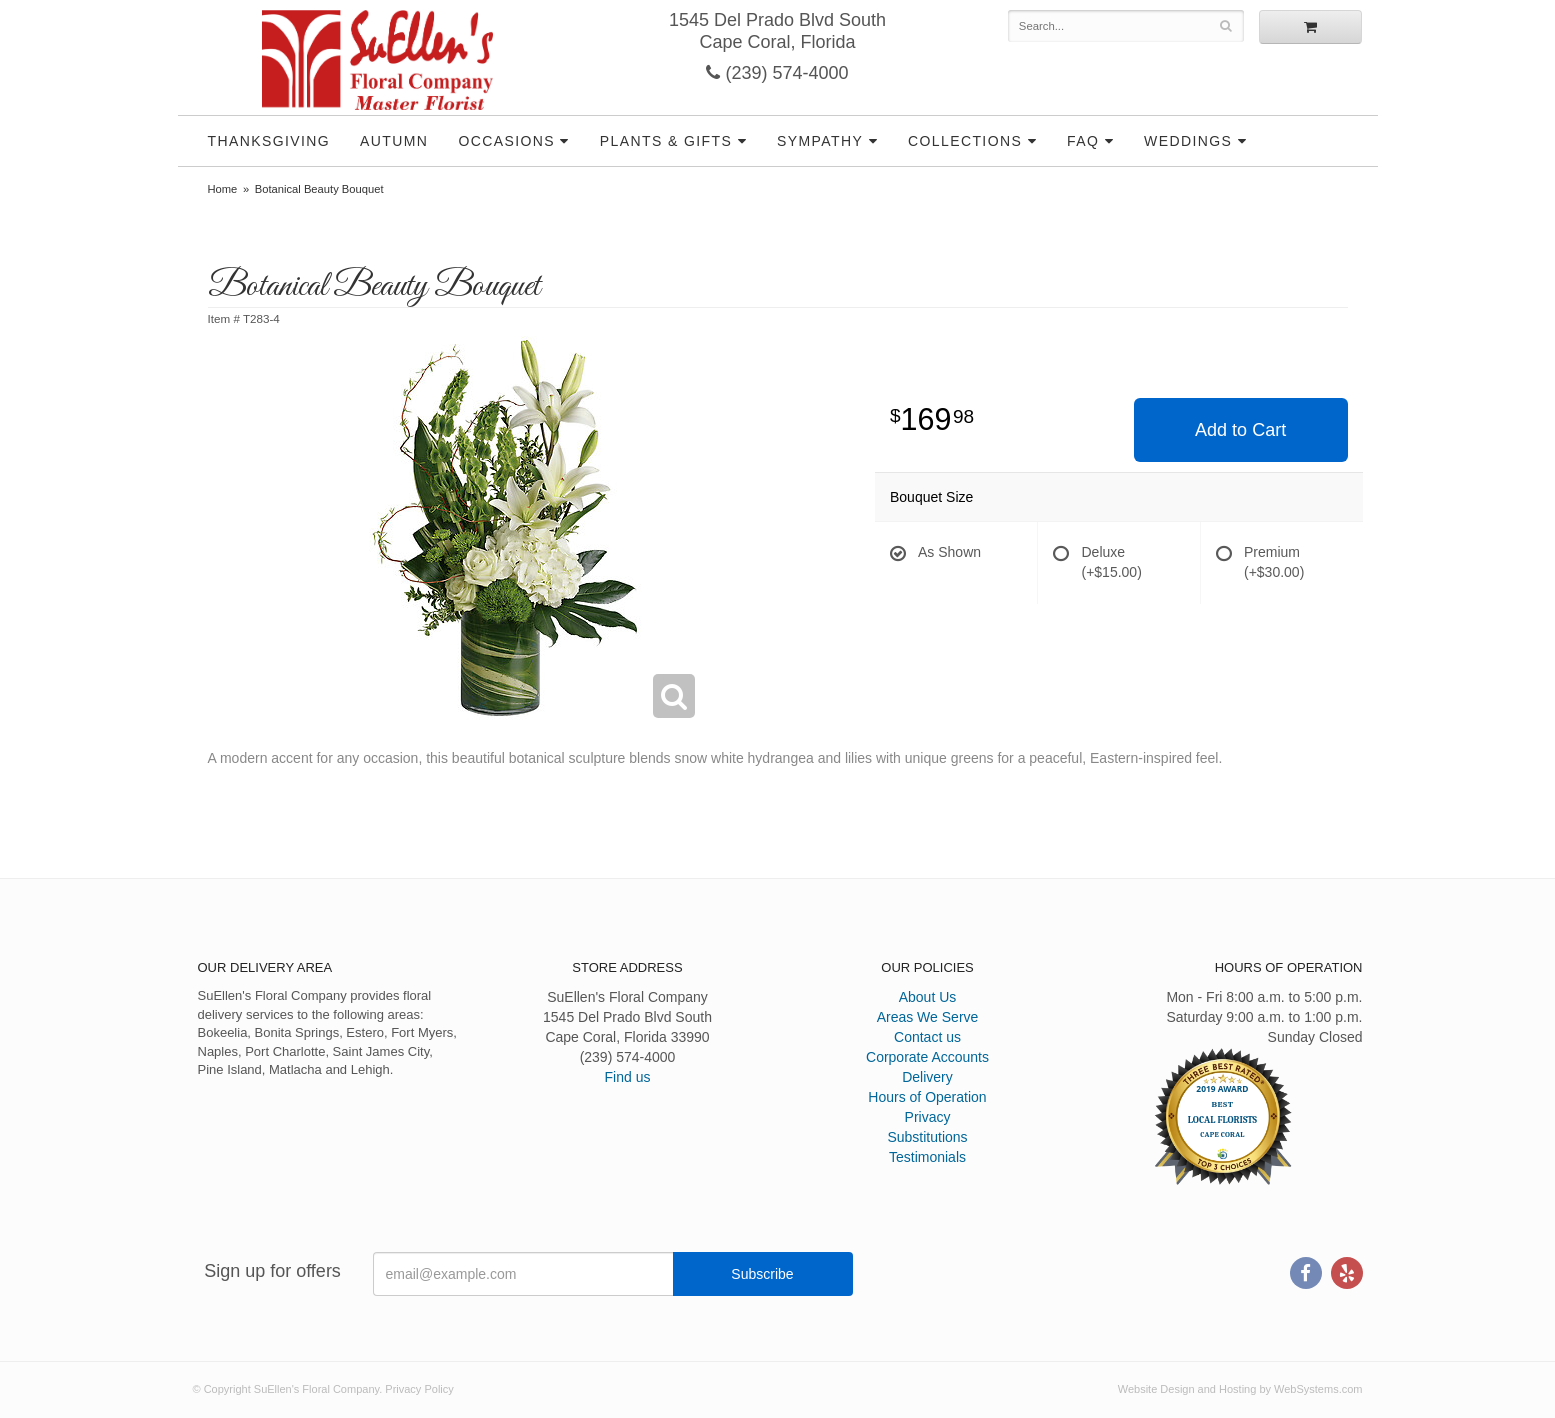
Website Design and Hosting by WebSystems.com (1240, 1389)
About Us (928, 997)
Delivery (927, 1077)
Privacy (928, 1117)
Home (223, 189)
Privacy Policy (419, 1389)
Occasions (506, 141)
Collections (965, 141)
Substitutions (927, 1137)
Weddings (1188, 141)
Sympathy (820, 141)
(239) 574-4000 (777, 73)
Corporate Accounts (927, 1057)
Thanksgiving (269, 141)
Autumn (394, 141)
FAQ (1083, 141)
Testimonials (927, 1157)
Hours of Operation (927, 1097)
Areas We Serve (928, 1017)
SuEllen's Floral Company (377, 60)
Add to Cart (1240, 430)
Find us (628, 1077)
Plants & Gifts (666, 141)
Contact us (927, 1037)
